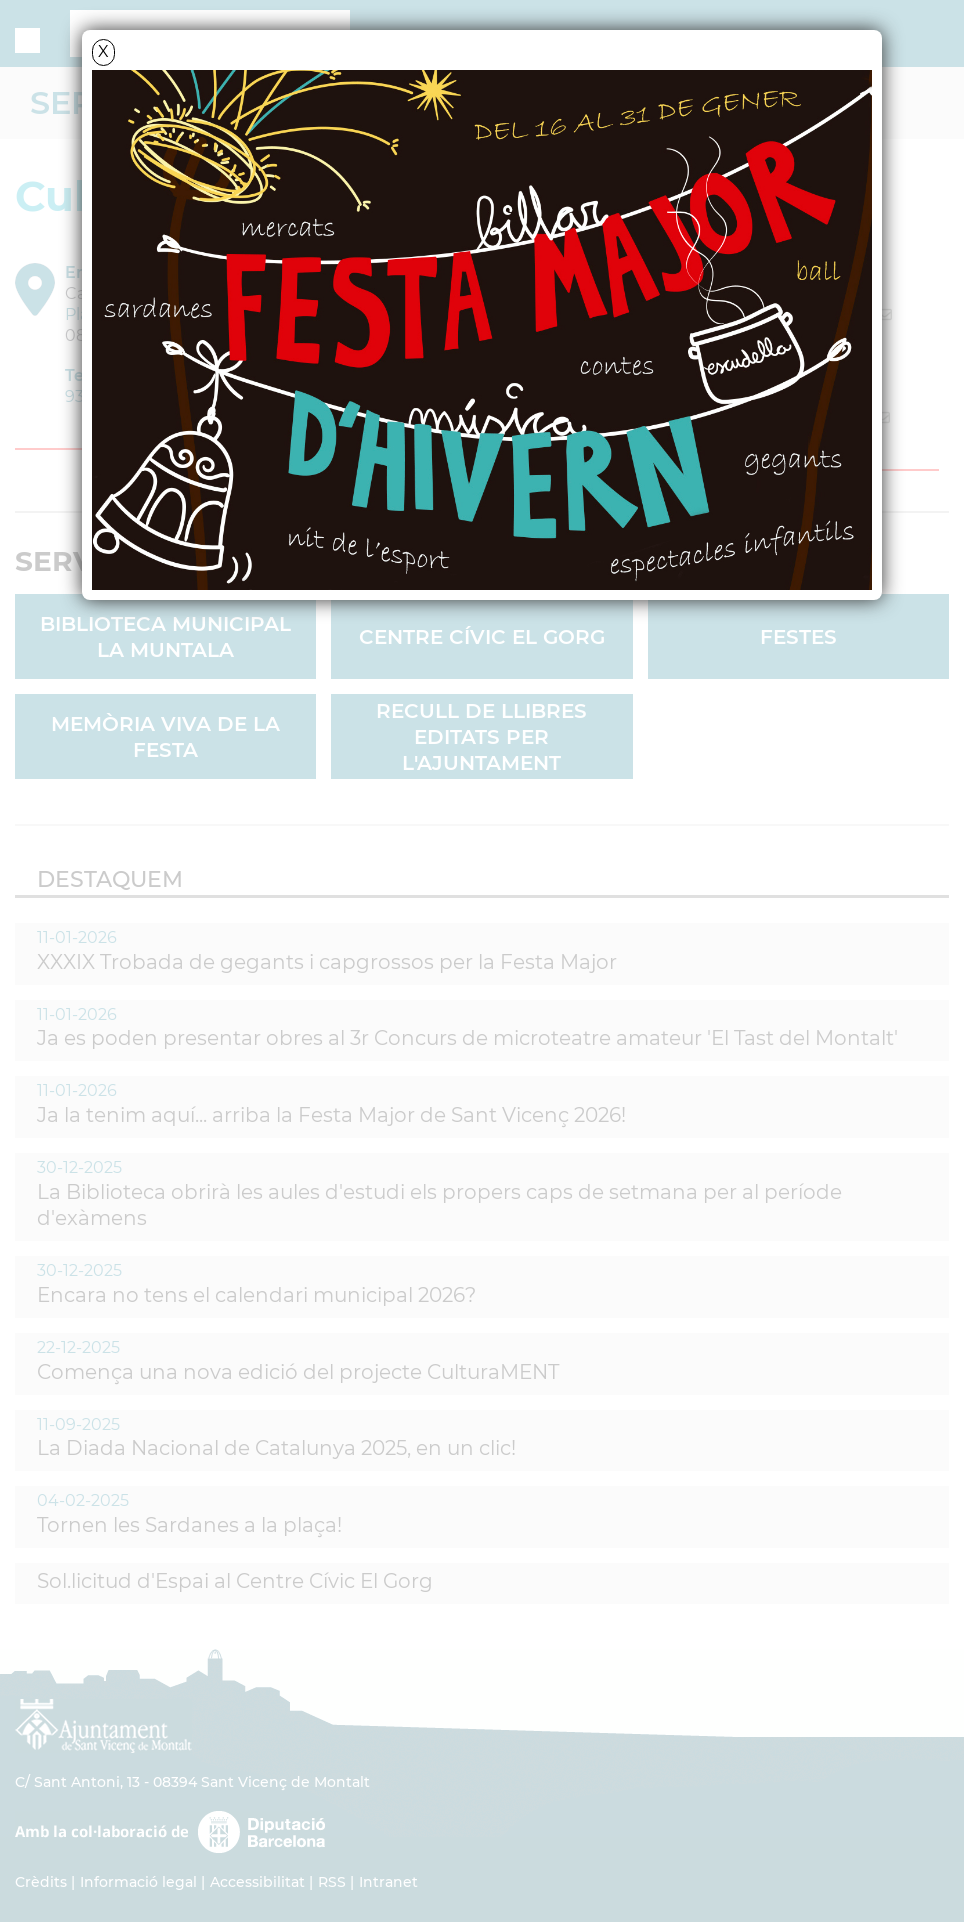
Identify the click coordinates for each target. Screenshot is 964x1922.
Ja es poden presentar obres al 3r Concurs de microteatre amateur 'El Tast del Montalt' (467, 1038)
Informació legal (138, 1882)
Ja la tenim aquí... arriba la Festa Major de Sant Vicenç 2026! (331, 1115)
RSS (332, 1882)
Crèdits (41, 1882)
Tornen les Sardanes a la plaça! (189, 1525)
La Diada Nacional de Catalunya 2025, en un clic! (276, 1448)
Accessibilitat (257, 1882)
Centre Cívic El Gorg (482, 637)
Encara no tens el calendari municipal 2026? (256, 1295)
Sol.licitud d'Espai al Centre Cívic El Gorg (235, 1581)
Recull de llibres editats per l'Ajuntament (481, 737)
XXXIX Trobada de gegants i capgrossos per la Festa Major (327, 962)
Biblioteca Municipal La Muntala (165, 637)
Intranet (388, 1882)
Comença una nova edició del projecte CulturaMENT (298, 1372)
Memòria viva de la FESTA (165, 737)
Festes (798, 637)
